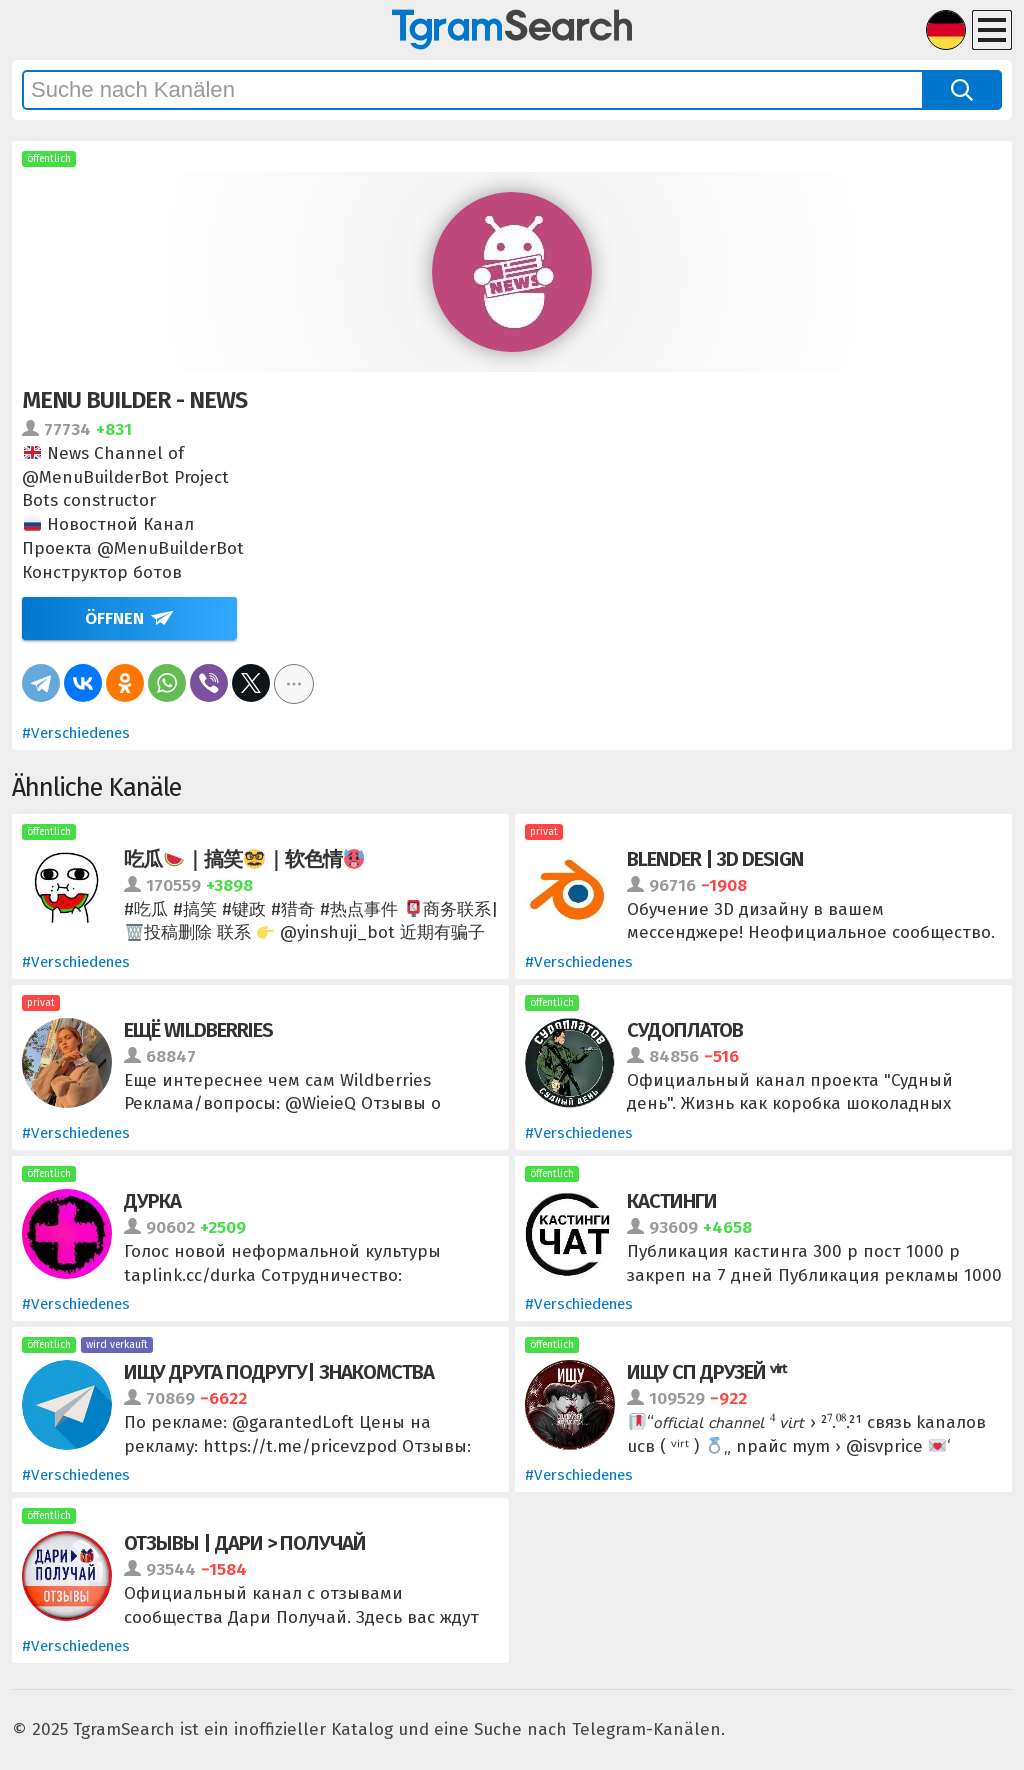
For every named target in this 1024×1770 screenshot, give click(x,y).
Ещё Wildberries (198, 1030)
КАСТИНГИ (672, 1201)
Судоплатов (685, 1030)
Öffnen (114, 618)
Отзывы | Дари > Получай (245, 1543)
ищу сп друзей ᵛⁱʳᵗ (706, 1372)
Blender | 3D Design (715, 859)
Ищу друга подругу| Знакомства (279, 1372)
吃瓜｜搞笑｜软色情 (244, 859)
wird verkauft (117, 1344)
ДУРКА (152, 1201)
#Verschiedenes (76, 733)
